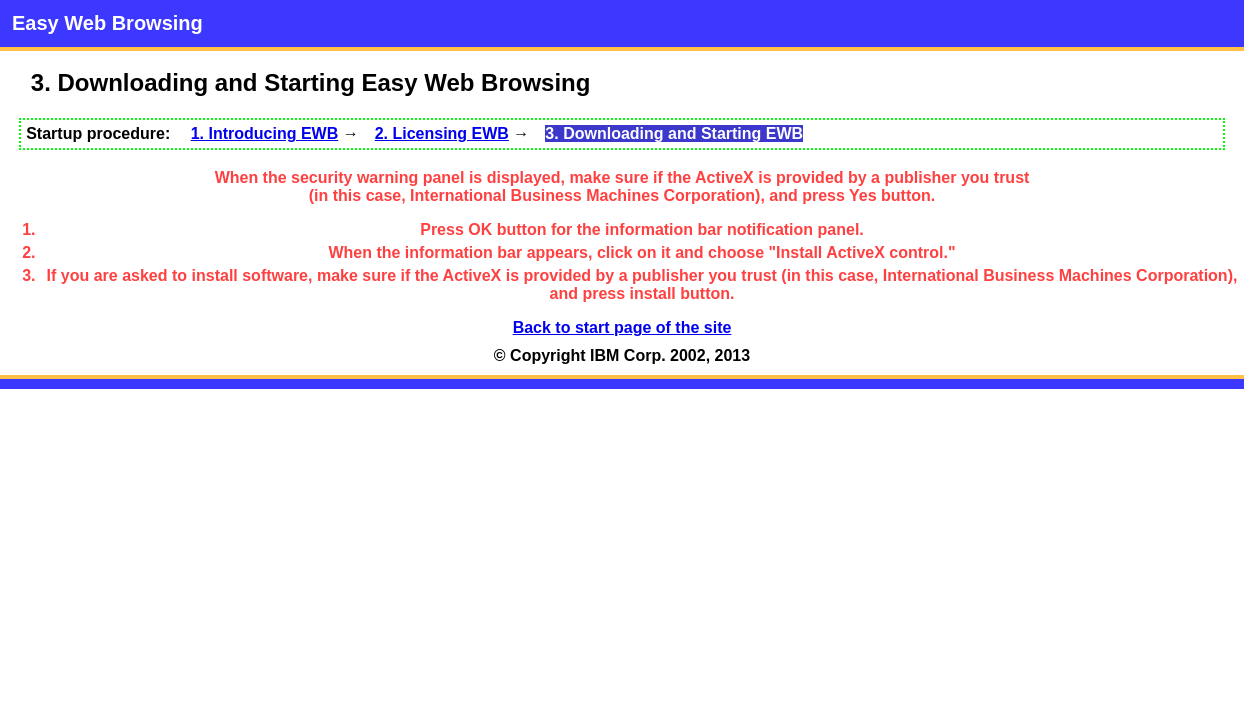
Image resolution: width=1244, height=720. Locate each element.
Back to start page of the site (622, 327)
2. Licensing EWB (442, 133)
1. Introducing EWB (265, 133)
